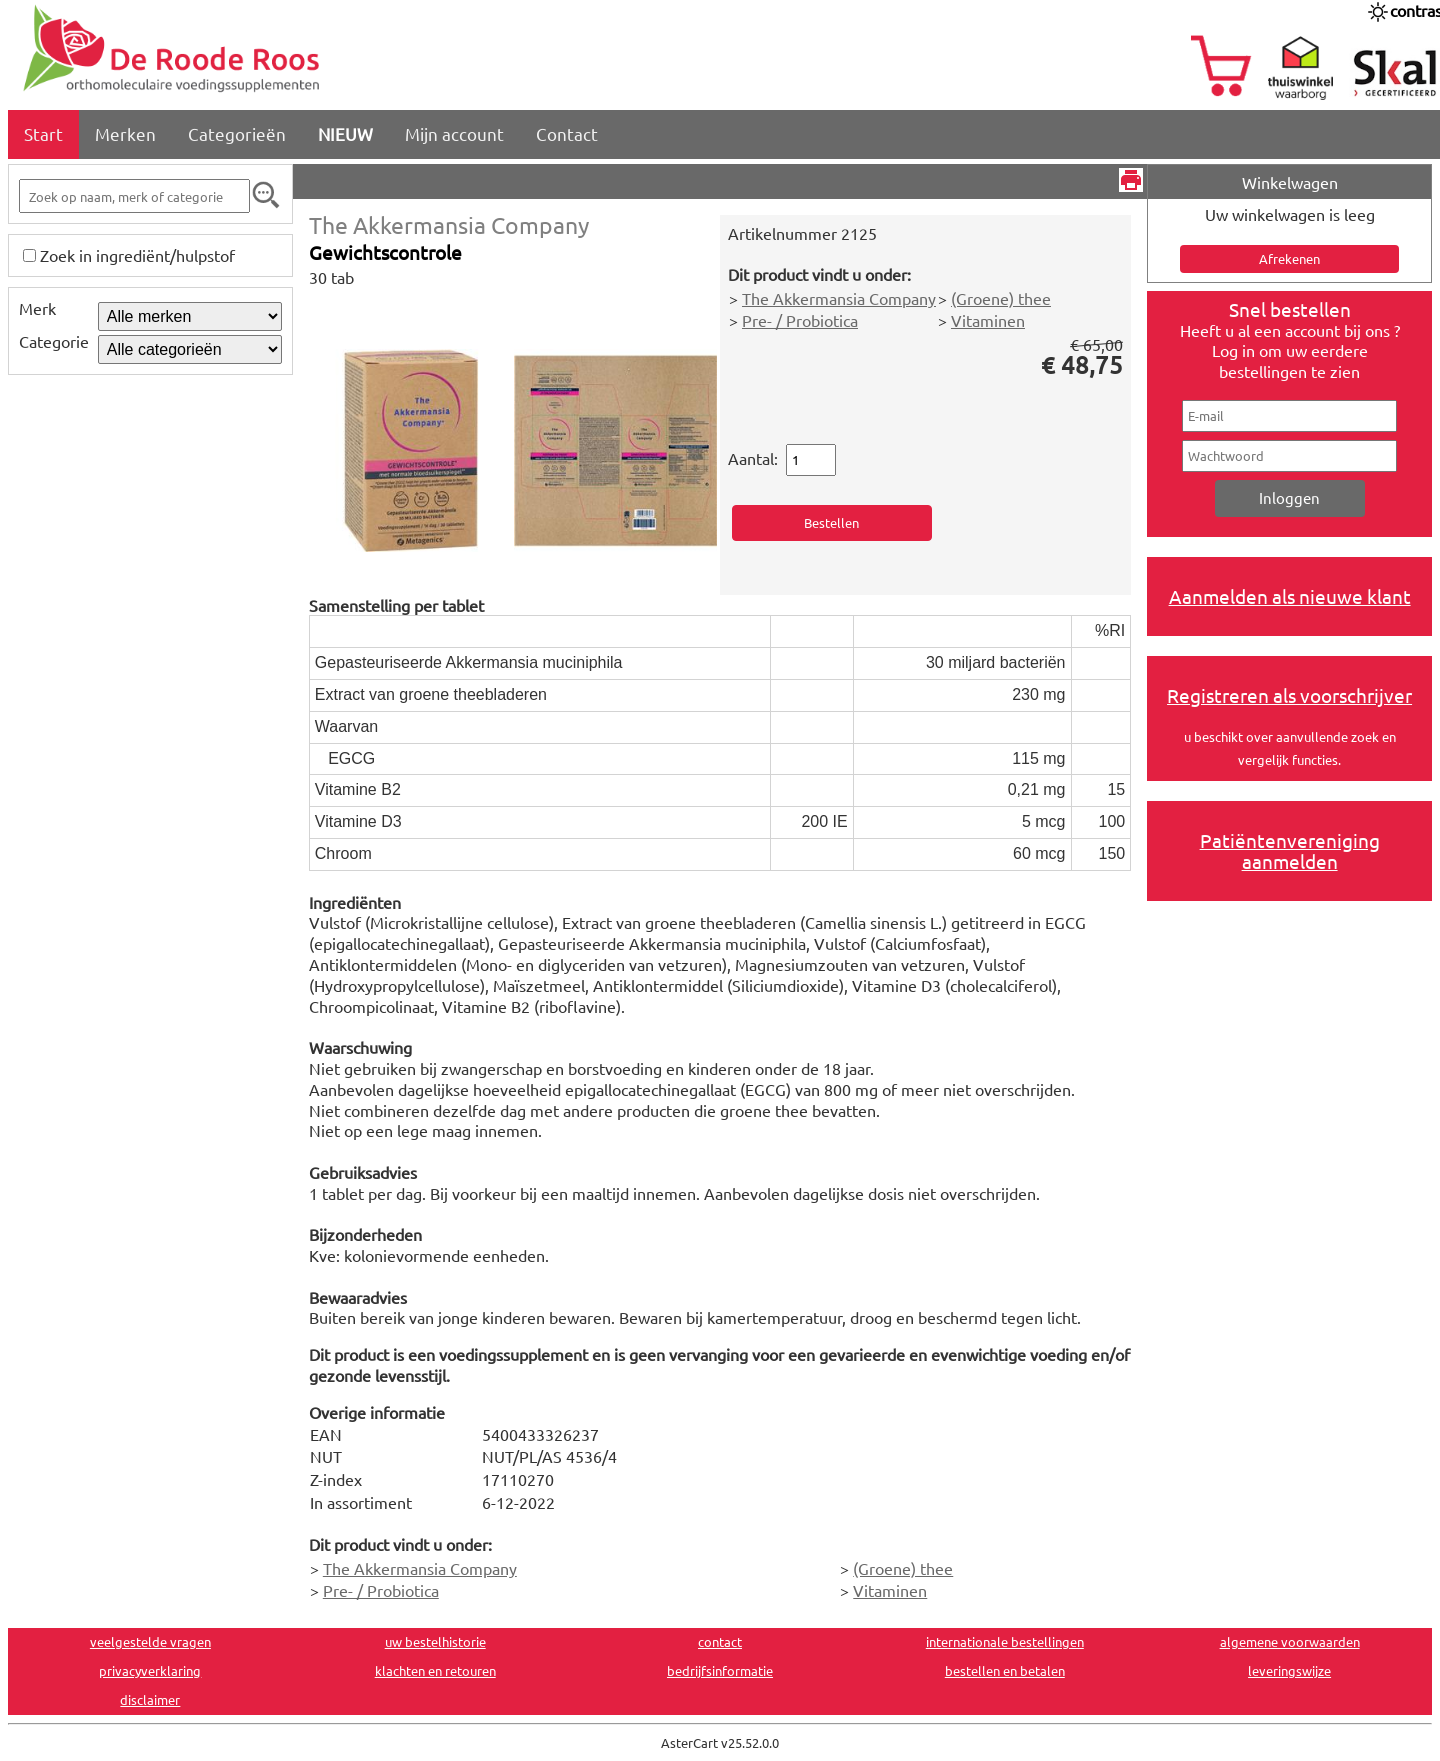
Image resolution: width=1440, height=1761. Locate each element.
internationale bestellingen (1005, 1641)
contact (720, 1641)
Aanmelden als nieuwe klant (1290, 596)
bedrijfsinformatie (720, 1670)
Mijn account (454, 133)
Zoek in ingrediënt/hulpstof (137, 255)
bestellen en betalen (1005, 1670)
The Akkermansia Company (449, 224)
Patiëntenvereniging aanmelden (1290, 850)
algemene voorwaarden (1290, 1641)
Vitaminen (988, 320)
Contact (567, 133)
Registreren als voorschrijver (1289, 695)
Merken (125, 133)
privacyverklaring (150, 1670)
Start (43, 133)
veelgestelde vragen (150, 1641)
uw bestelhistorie (435, 1641)
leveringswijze (1289, 1670)
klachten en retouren (435, 1670)
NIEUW (345, 133)
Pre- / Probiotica (800, 320)
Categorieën (237, 133)
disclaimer (150, 1699)
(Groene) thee (1001, 298)
